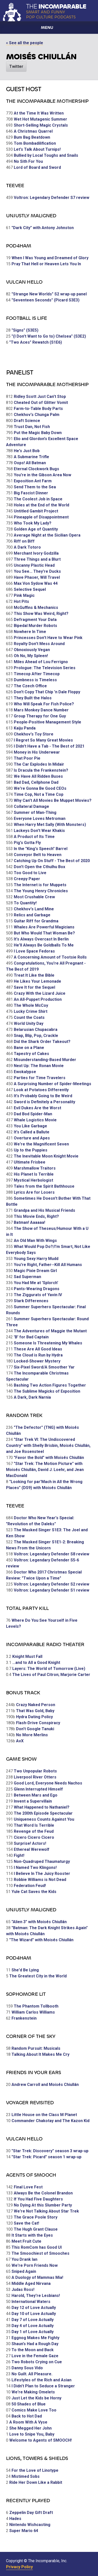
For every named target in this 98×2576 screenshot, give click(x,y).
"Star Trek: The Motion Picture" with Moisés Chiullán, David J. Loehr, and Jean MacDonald (45, 1469)
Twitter (16, 66)
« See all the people (24, 42)
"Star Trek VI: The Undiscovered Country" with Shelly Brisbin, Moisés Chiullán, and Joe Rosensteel (48, 1445)
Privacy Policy (19, 2566)
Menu (47, 27)
